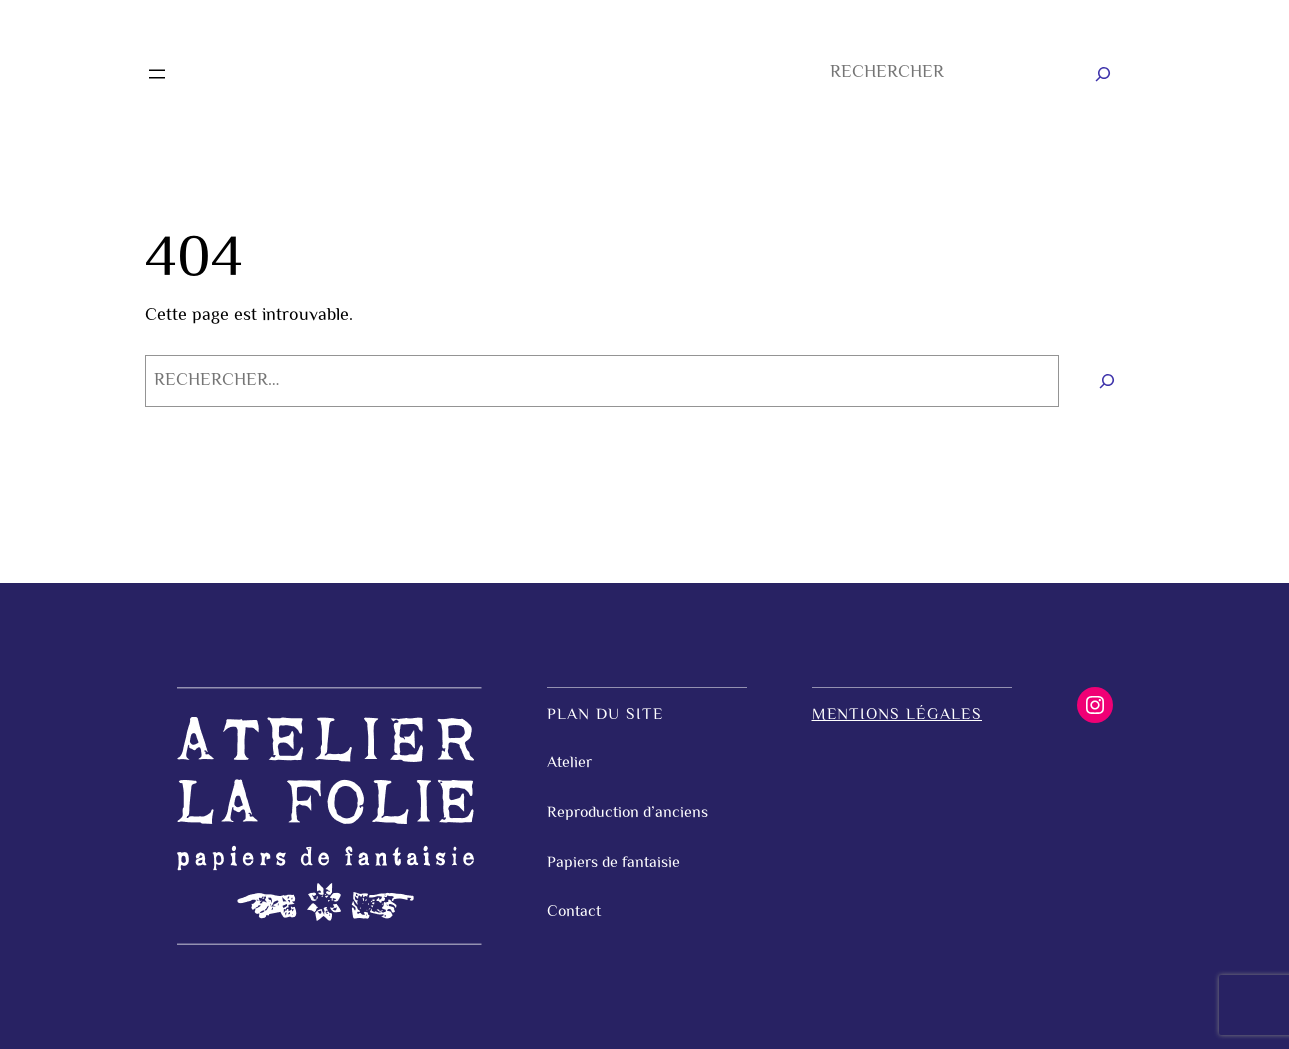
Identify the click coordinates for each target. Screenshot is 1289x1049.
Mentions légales (897, 715)
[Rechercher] (1103, 74)
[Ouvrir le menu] (157, 74)
